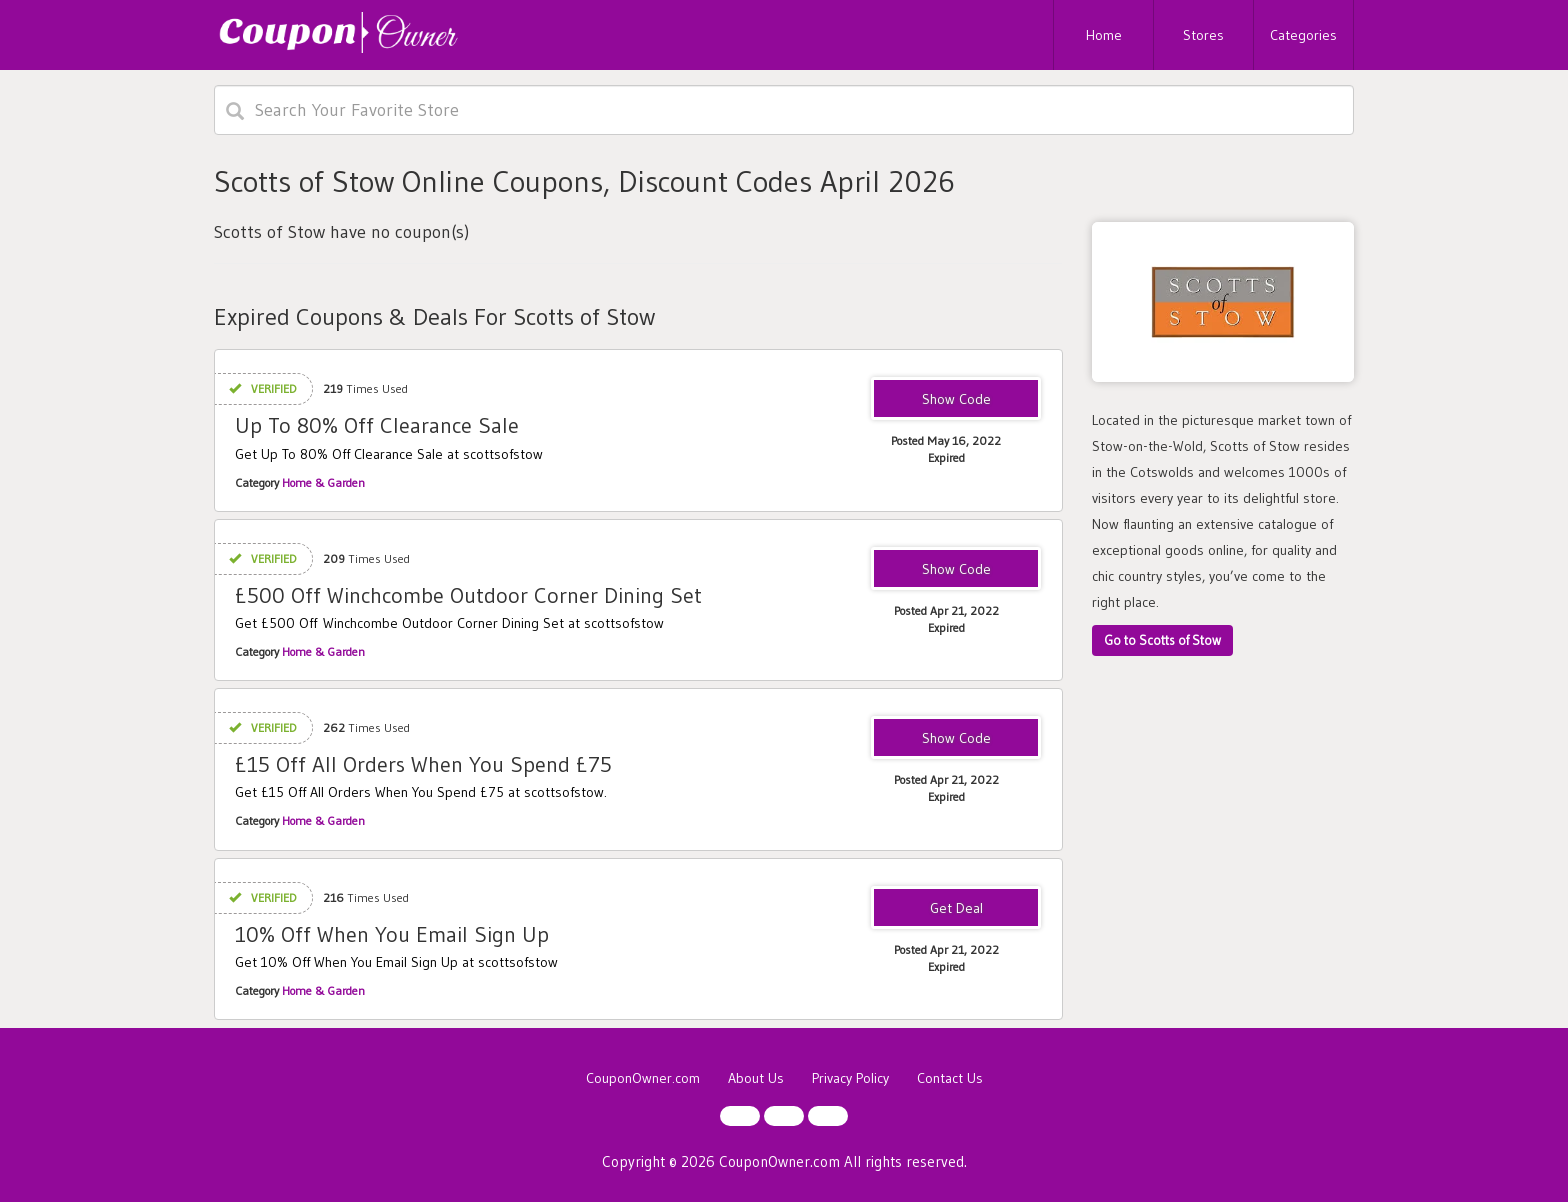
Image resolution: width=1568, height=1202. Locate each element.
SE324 (956, 570)
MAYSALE (956, 400)
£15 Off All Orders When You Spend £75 (423, 764)
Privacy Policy (850, 1078)
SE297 (956, 739)
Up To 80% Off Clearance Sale (377, 425)
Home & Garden (323, 482)
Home (1104, 35)
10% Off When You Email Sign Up (392, 934)
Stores (1203, 35)
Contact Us (950, 1078)
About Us (756, 1078)
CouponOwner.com (643, 1078)
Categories (1303, 35)
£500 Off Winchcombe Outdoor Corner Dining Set (468, 595)
